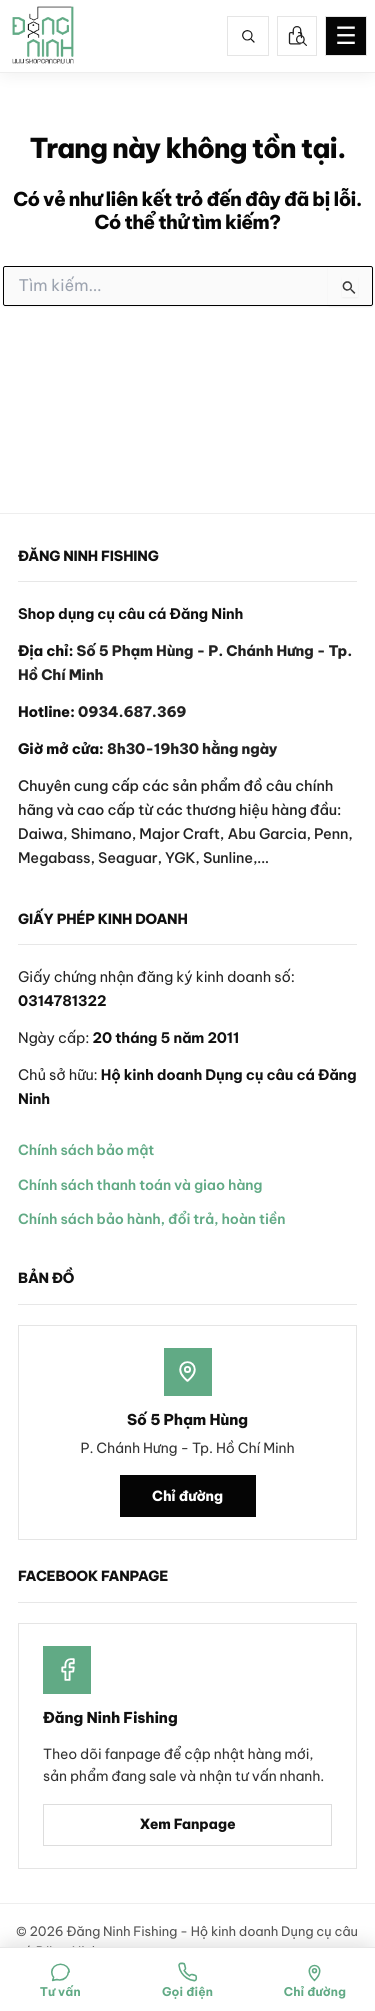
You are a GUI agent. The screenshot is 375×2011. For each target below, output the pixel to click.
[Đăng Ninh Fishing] (43, 36)
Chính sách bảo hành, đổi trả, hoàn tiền (151, 1219)
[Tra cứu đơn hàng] (297, 36)
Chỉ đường (187, 1496)
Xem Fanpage (187, 1824)
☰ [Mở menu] (346, 36)
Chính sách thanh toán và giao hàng (140, 1185)
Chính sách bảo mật (86, 1150)
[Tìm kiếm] (248, 36)
